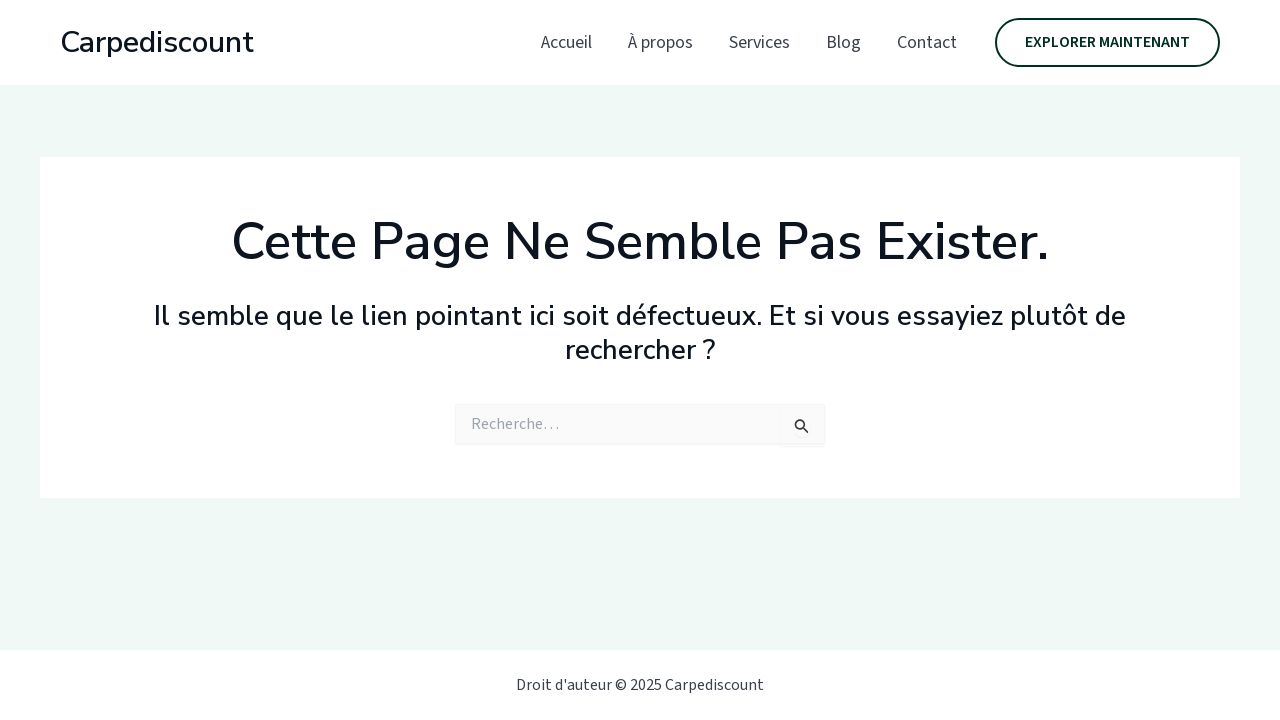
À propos (660, 42)
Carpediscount (157, 42)
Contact (927, 42)
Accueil (566, 42)
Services (759, 42)
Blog (843, 42)
